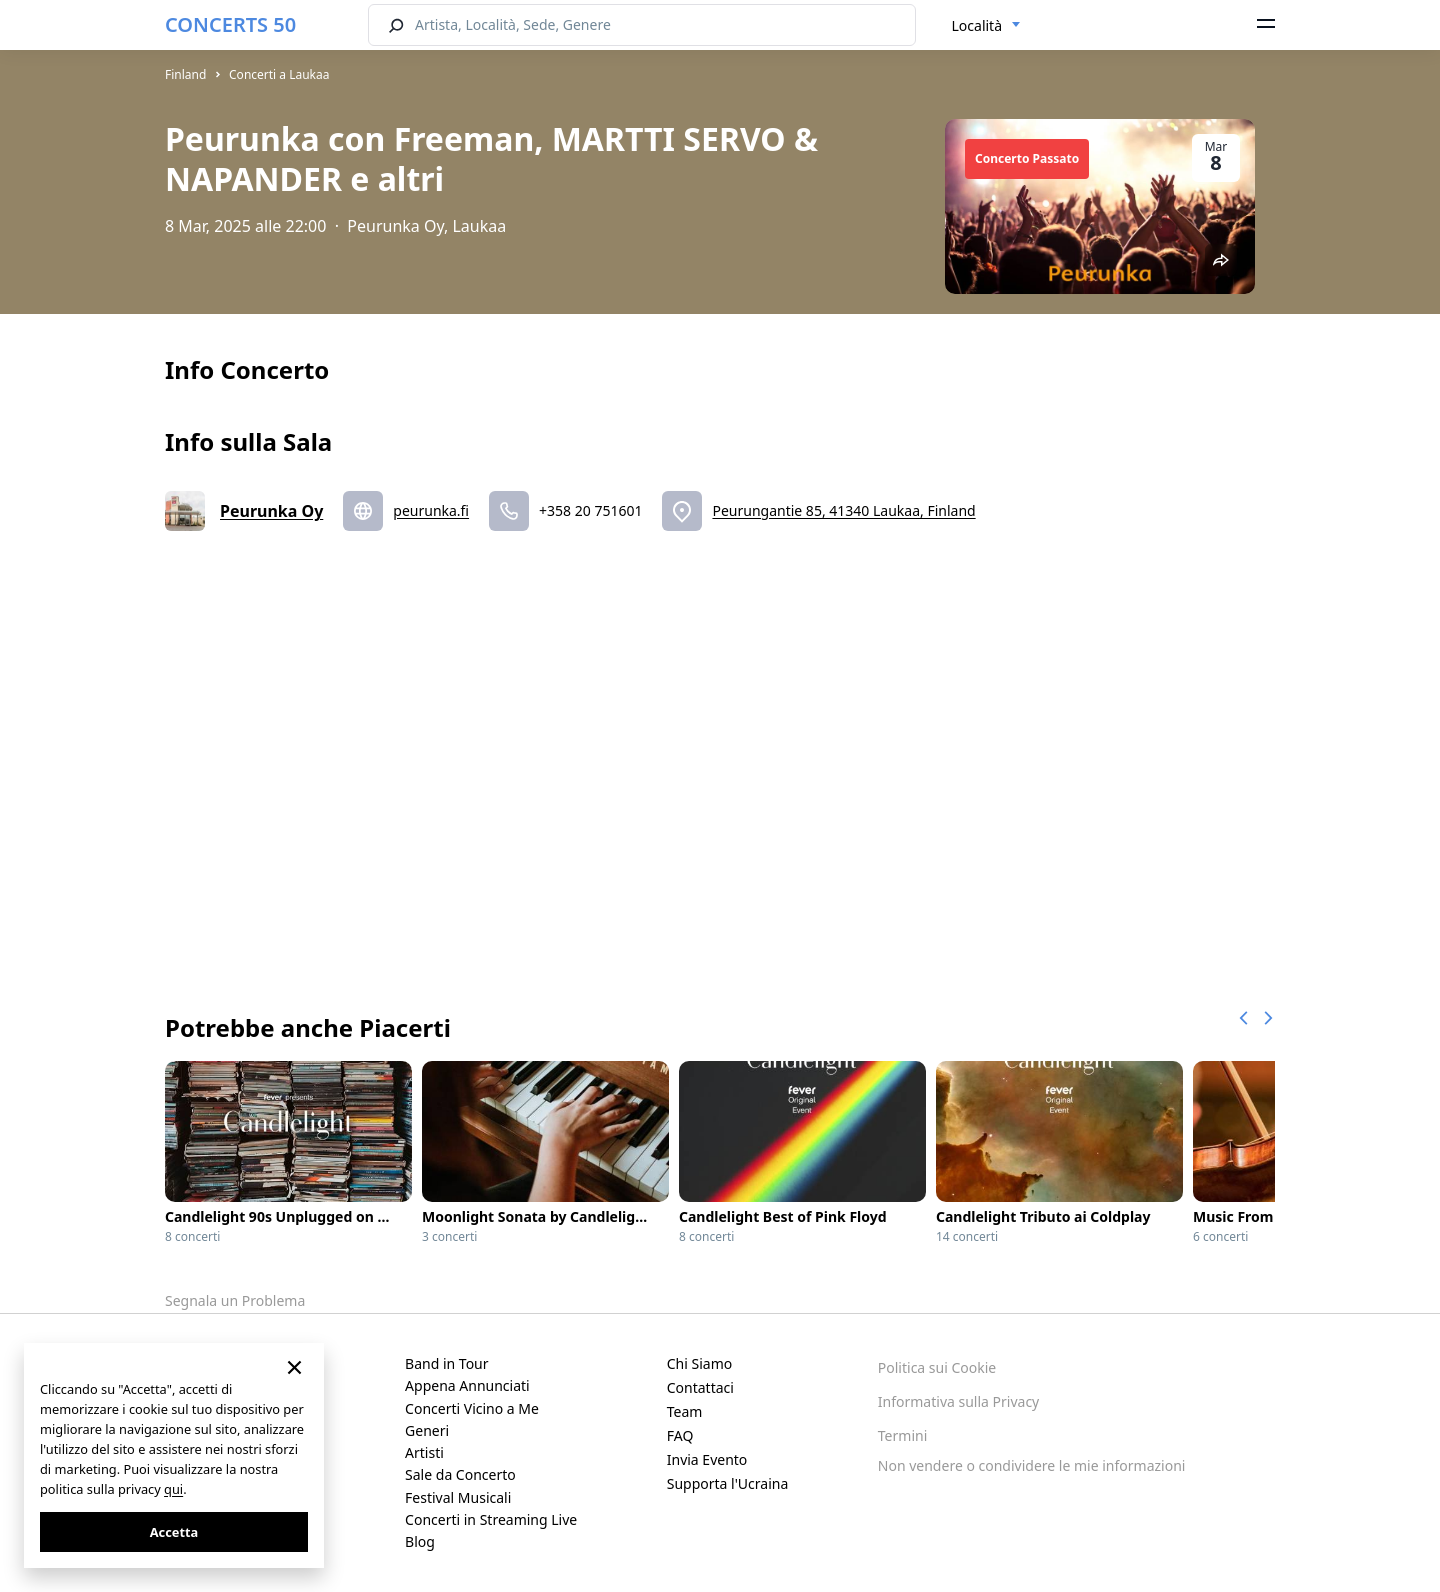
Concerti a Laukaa (279, 74)
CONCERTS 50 (230, 24)
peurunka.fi (431, 510)
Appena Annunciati (467, 1385)
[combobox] (987, 26)
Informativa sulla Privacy (958, 1401)
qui (173, 1489)
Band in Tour (446, 1363)
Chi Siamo (699, 1363)
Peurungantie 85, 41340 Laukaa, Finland (843, 510)
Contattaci (700, 1387)
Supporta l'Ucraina (728, 1483)
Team (685, 1411)
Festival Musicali (458, 1497)
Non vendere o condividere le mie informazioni (1032, 1465)
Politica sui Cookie (937, 1367)
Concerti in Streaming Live (491, 1519)
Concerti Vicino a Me (472, 1408)
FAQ (680, 1435)
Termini (902, 1435)
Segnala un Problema (235, 1300)
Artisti (424, 1452)
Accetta (174, 1532)
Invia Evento (707, 1459)
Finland (185, 74)
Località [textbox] (977, 25)
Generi (427, 1430)
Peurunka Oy (271, 511)
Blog (420, 1541)
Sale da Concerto (460, 1474)
